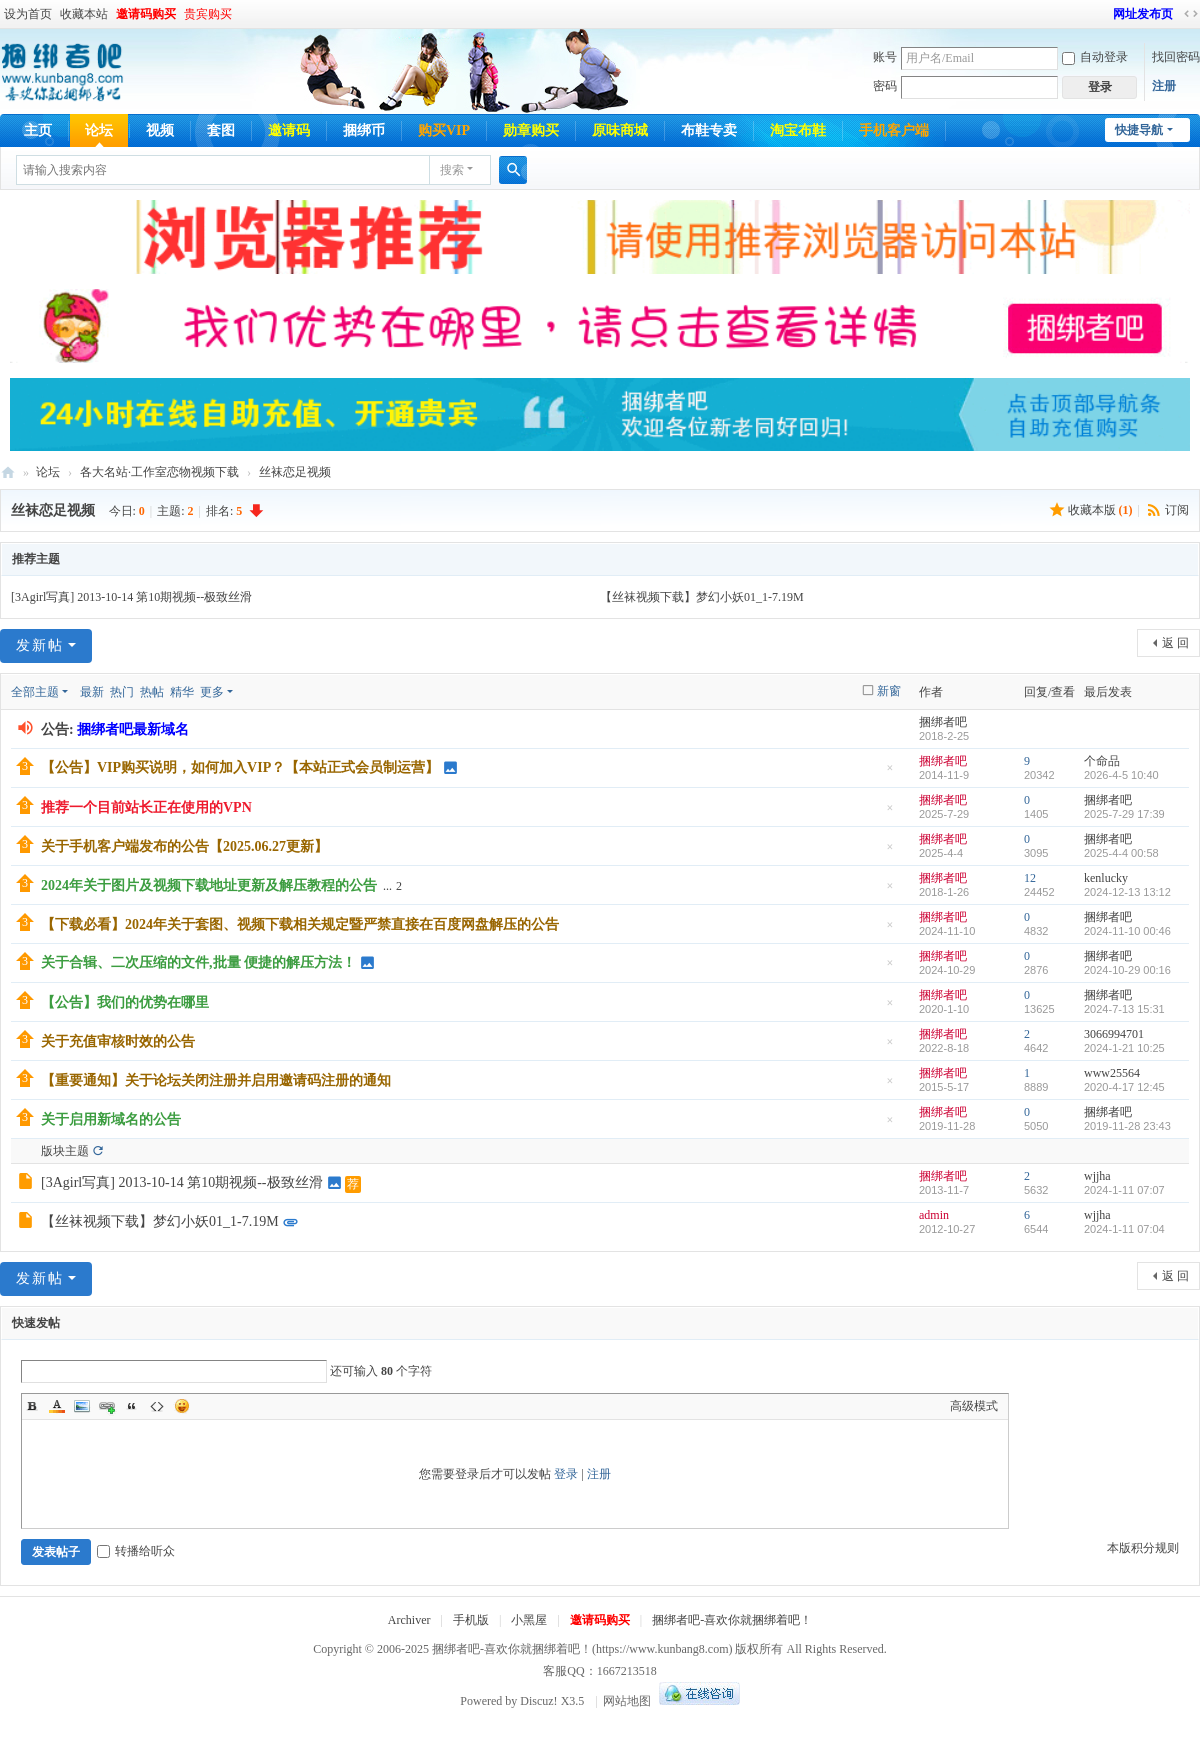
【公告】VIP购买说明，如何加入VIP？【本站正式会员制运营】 (240, 767)
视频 (160, 130)
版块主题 (65, 1151)
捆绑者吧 (8, 472)
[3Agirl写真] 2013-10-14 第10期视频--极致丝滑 (131, 597)
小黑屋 (529, 1620)
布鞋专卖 (709, 130)
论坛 (99, 130)
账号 (885, 57)
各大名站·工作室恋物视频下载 (159, 472)
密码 (885, 86)
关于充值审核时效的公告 (118, 1041)
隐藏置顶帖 (890, 773)
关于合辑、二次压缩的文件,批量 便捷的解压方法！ (198, 962)
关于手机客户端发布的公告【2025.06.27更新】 (184, 846)
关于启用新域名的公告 (111, 1119)
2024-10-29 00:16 (1127, 970)
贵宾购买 (208, 14)
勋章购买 (531, 130)
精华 (182, 692)
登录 (566, 1474)
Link (107, 1406)
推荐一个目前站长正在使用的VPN (146, 807)
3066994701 (1114, 1034)
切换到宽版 (1191, 14)
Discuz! (538, 1701)
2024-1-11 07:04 (1124, 1229)
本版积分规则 (1143, 1548)
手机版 (471, 1620)
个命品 (1102, 761)
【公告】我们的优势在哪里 (125, 1002)
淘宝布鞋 (798, 130)
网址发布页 (1143, 14)
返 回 (1175, 643)
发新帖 (40, 645)
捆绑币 (364, 130)
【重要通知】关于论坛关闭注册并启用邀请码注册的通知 (216, 1080)
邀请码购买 (146, 14)
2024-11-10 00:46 (1127, 931)
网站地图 (627, 1701)
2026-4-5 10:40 (1121, 775)
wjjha (1097, 1176)
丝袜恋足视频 (295, 472)
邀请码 (289, 130)
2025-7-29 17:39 (1124, 814)
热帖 (152, 692)
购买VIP (444, 130)
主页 (38, 130)
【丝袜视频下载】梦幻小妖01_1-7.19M (702, 597)
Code (157, 1406)
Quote (132, 1406)
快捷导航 (1139, 130)
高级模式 (974, 1406)
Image (82, 1406)
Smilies (182, 1406)
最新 (92, 692)
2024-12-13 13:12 (1127, 892)
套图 (221, 130)
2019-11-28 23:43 (1127, 1126)
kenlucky (1106, 878)
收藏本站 (84, 14)
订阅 (1177, 510)
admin (934, 1215)
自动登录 (1095, 57)
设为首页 (28, 14)
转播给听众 (136, 1551)
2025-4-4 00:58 (1121, 853)
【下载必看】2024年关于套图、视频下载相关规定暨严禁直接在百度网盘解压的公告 (300, 924)
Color (57, 1406)
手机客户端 (894, 130)
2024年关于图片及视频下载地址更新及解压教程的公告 (209, 885)
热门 (122, 692)
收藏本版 (1100, 510)
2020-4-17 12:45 (1124, 1087)
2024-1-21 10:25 (1124, 1048)
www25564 (1112, 1073)
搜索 (452, 170)
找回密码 (1176, 57)
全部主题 (35, 692)
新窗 (889, 691)
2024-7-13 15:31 (1124, 1009)
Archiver (409, 1620)
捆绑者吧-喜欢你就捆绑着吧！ (732, 1620)
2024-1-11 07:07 (1124, 1190)
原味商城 (620, 130)
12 (1030, 878)
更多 (212, 692)
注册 (1164, 86)
